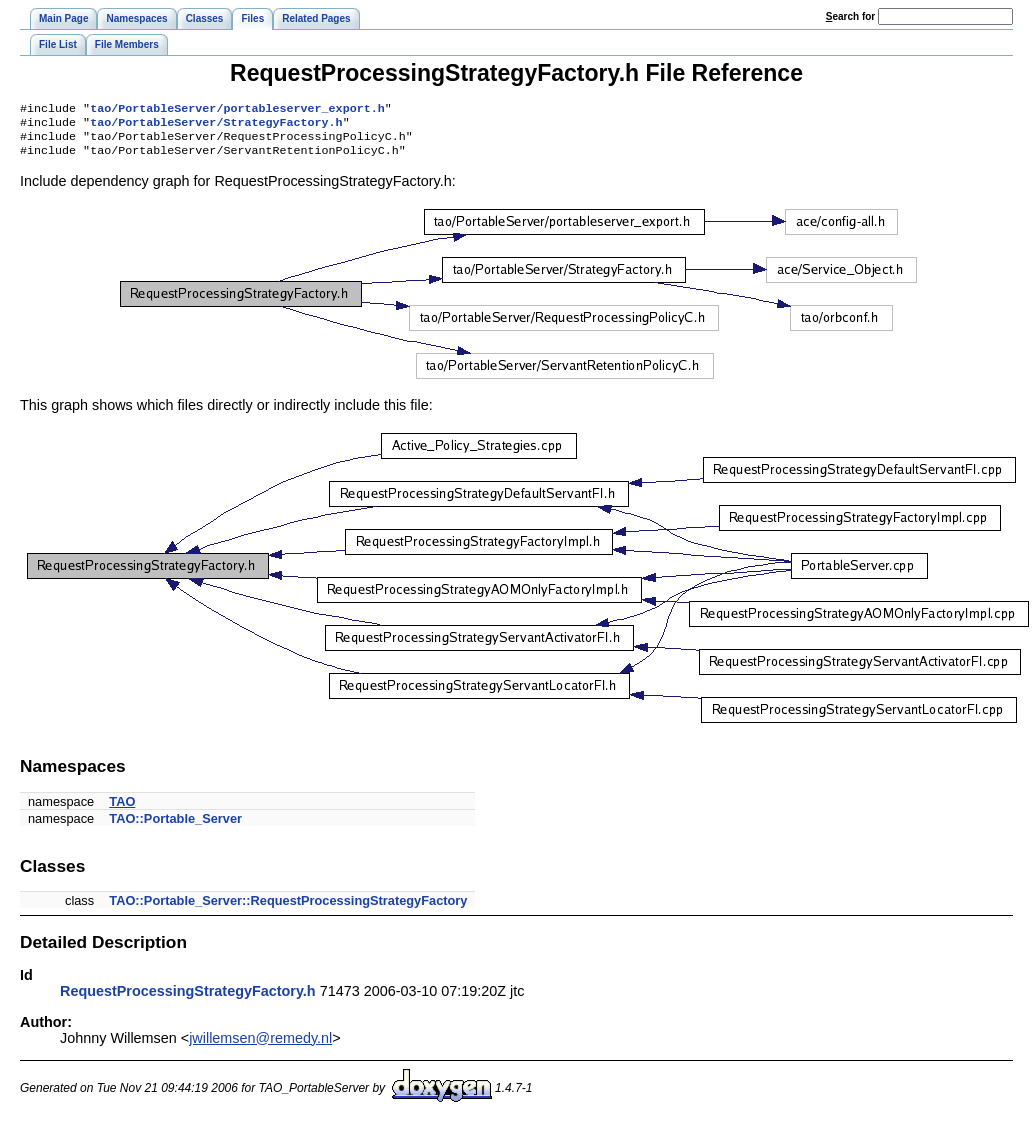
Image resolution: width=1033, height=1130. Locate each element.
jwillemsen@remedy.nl (260, 1046)
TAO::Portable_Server (175, 826)
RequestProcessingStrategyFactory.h (188, 999)
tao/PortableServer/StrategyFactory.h (216, 126)
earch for (850, 16)
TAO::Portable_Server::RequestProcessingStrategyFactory (288, 908)
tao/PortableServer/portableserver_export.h (237, 110)
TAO (122, 809)
